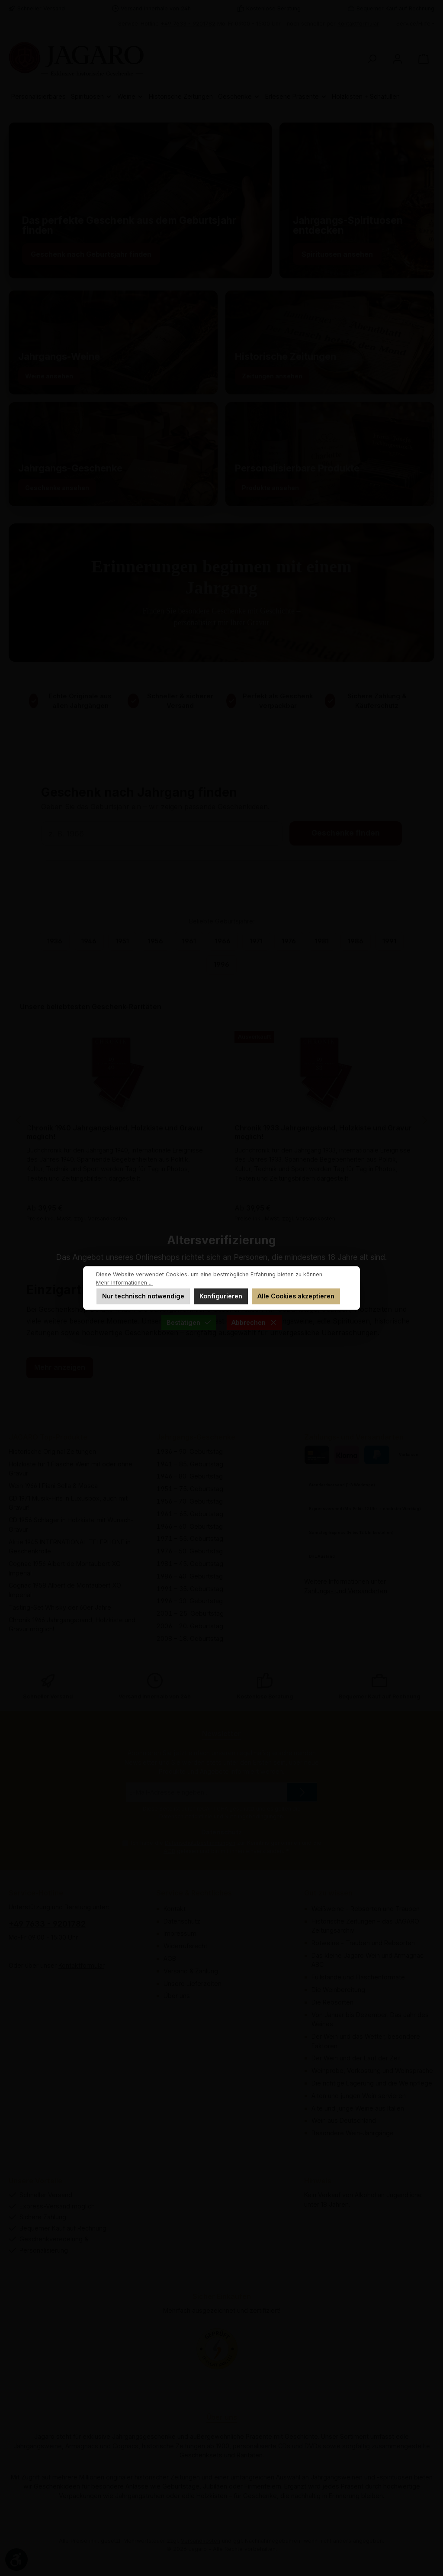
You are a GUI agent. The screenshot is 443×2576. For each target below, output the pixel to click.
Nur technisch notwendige (143, 1296)
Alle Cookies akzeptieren (295, 1296)
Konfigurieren (220, 1296)
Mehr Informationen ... (124, 1282)
